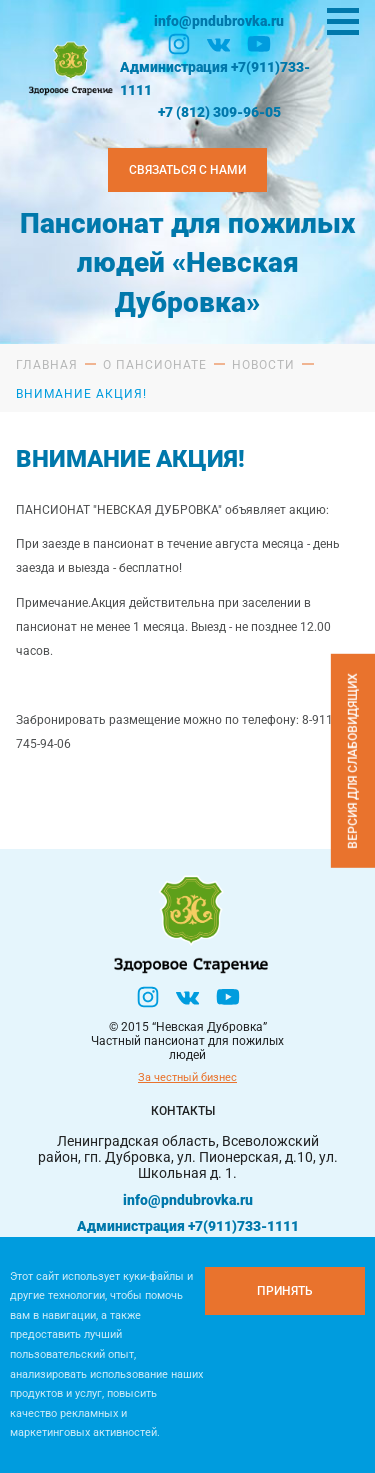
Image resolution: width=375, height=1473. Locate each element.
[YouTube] (259, 44)
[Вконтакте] (219, 44)
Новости (263, 365)
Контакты (183, 1111)
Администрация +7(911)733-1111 (215, 78)
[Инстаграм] (179, 44)
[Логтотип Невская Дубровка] (69, 66)
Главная (47, 365)
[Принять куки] (285, 1291)
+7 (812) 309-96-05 (219, 112)
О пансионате (155, 365)
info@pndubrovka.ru (219, 21)
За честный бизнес (187, 1077)
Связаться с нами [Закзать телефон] (187, 170)
